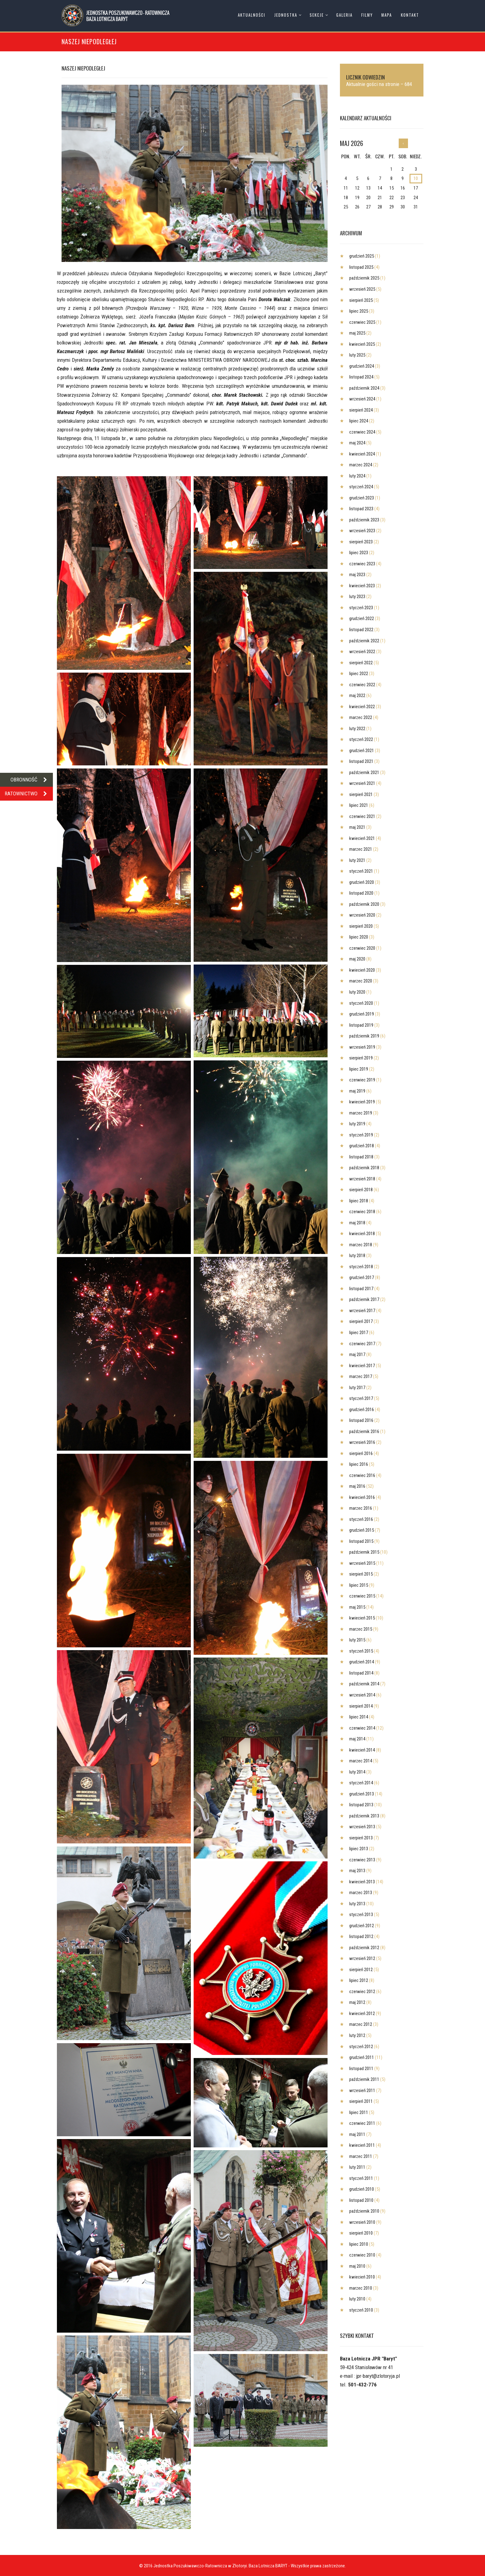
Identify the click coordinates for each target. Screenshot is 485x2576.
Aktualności (251, 15)
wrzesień (362, 289)
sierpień (361, 300)
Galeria (344, 15)
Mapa (386, 15)
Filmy (367, 15)
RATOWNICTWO (29, 794)
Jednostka (285, 15)
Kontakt (410, 15)
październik (364, 278)
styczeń (361, 487)
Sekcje (317, 15)
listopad (361, 267)
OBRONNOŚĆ (32, 780)
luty (357, 355)
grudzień (361, 256)
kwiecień (362, 344)
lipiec (358, 311)
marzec (360, 465)
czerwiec (362, 322)
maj (357, 333)
